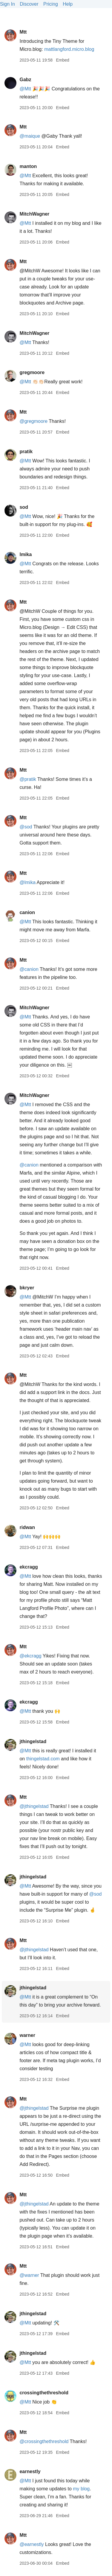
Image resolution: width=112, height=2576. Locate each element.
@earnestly (31, 2544)
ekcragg (28, 1566)
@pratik (27, 779)
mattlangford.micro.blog (69, 49)
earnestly (29, 2471)
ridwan (27, 1527)
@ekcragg (30, 1655)
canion (27, 912)
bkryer (26, 1287)
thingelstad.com (43, 1758)
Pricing (50, 4)
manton (28, 166)
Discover (29, 4)
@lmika (27, 882)
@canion (28, 969)
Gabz (25, 79)
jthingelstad (32, 1741)
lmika (25, 554)
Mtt (23, 31)
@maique (29, 136)
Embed (62, 60)
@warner (29, 2275)
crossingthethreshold (43, 2392)
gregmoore (32, 372)
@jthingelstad (33, 1806)
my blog (81, 2488)
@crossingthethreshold (43, 2441)
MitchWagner (34, 213)
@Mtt (25, 88)
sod (23, 507)
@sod (25, 826)
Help (68, 4)
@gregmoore (33, 421)
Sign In (7, 4)
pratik (26, 451)
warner (27, 2035)
